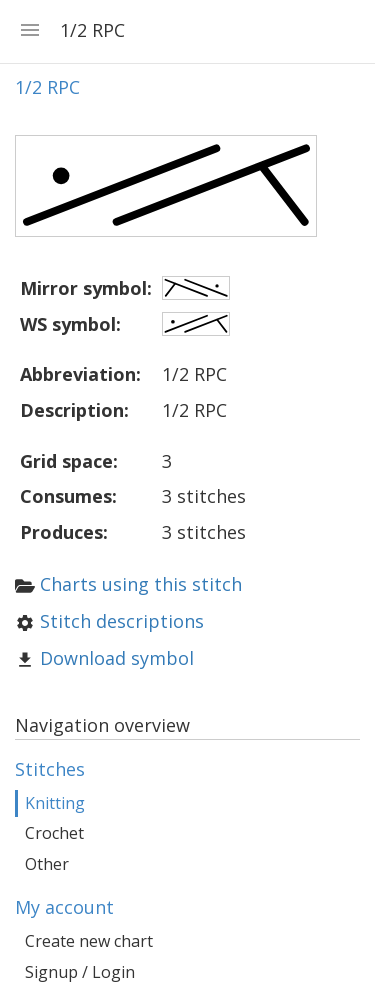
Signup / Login (80, 972)
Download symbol (117, 658)
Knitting (55, 803)
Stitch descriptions (122, 621)
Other (47, 864)
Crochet (54, 833)
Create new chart (89, 941)
